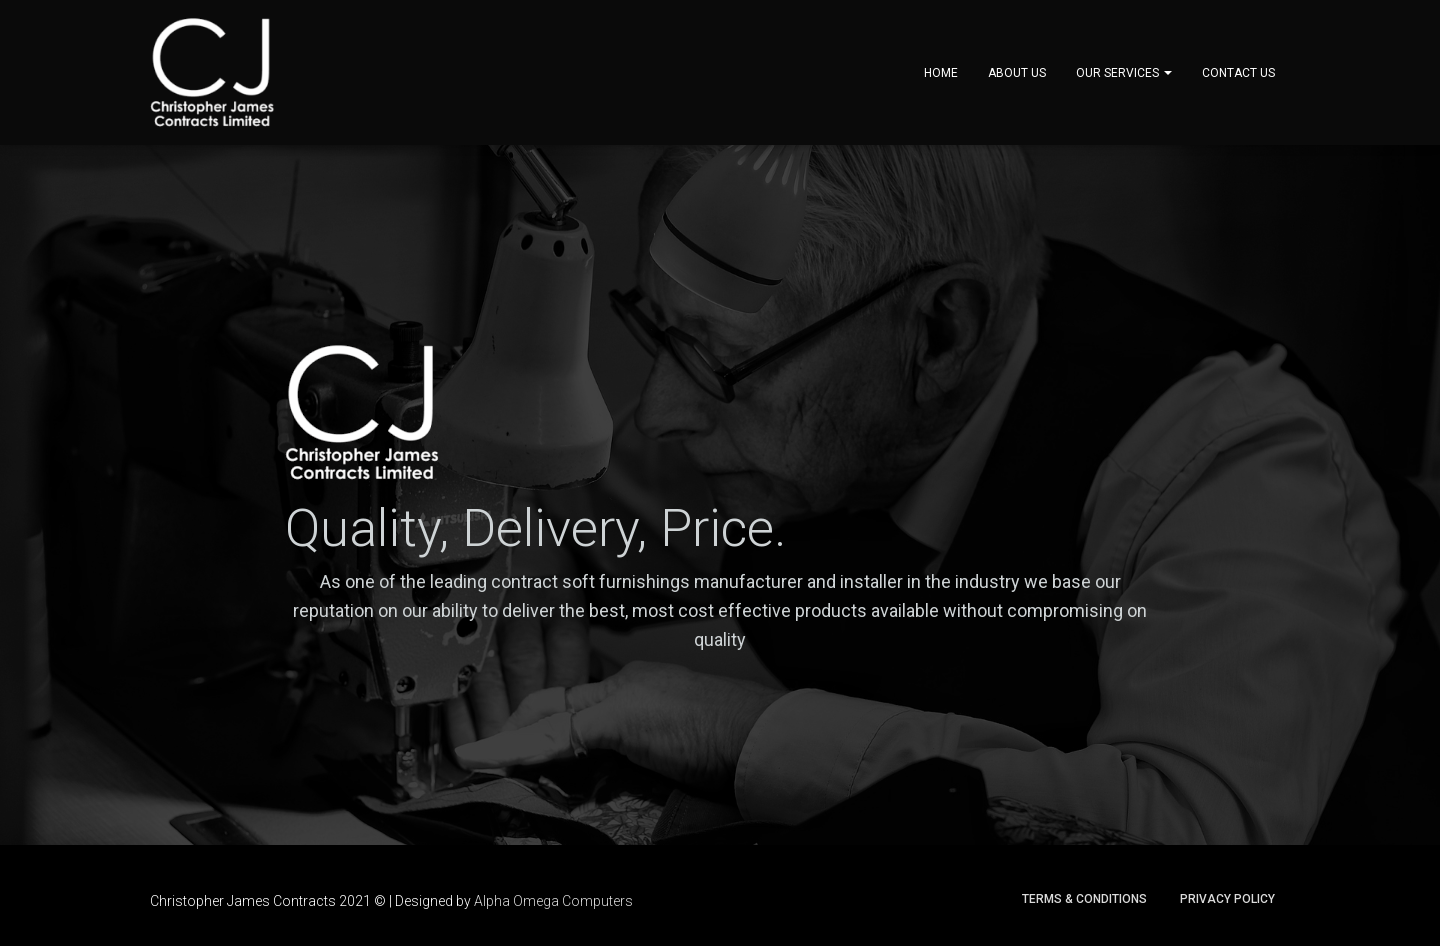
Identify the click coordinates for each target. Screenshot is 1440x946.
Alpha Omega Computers (553, 901)
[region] (720, 495)
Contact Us (1238, 73)
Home (941, 73)
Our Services (1124, 73)
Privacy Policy (1227, 899)
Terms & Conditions (1084, 899)
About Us (1017, 73)
